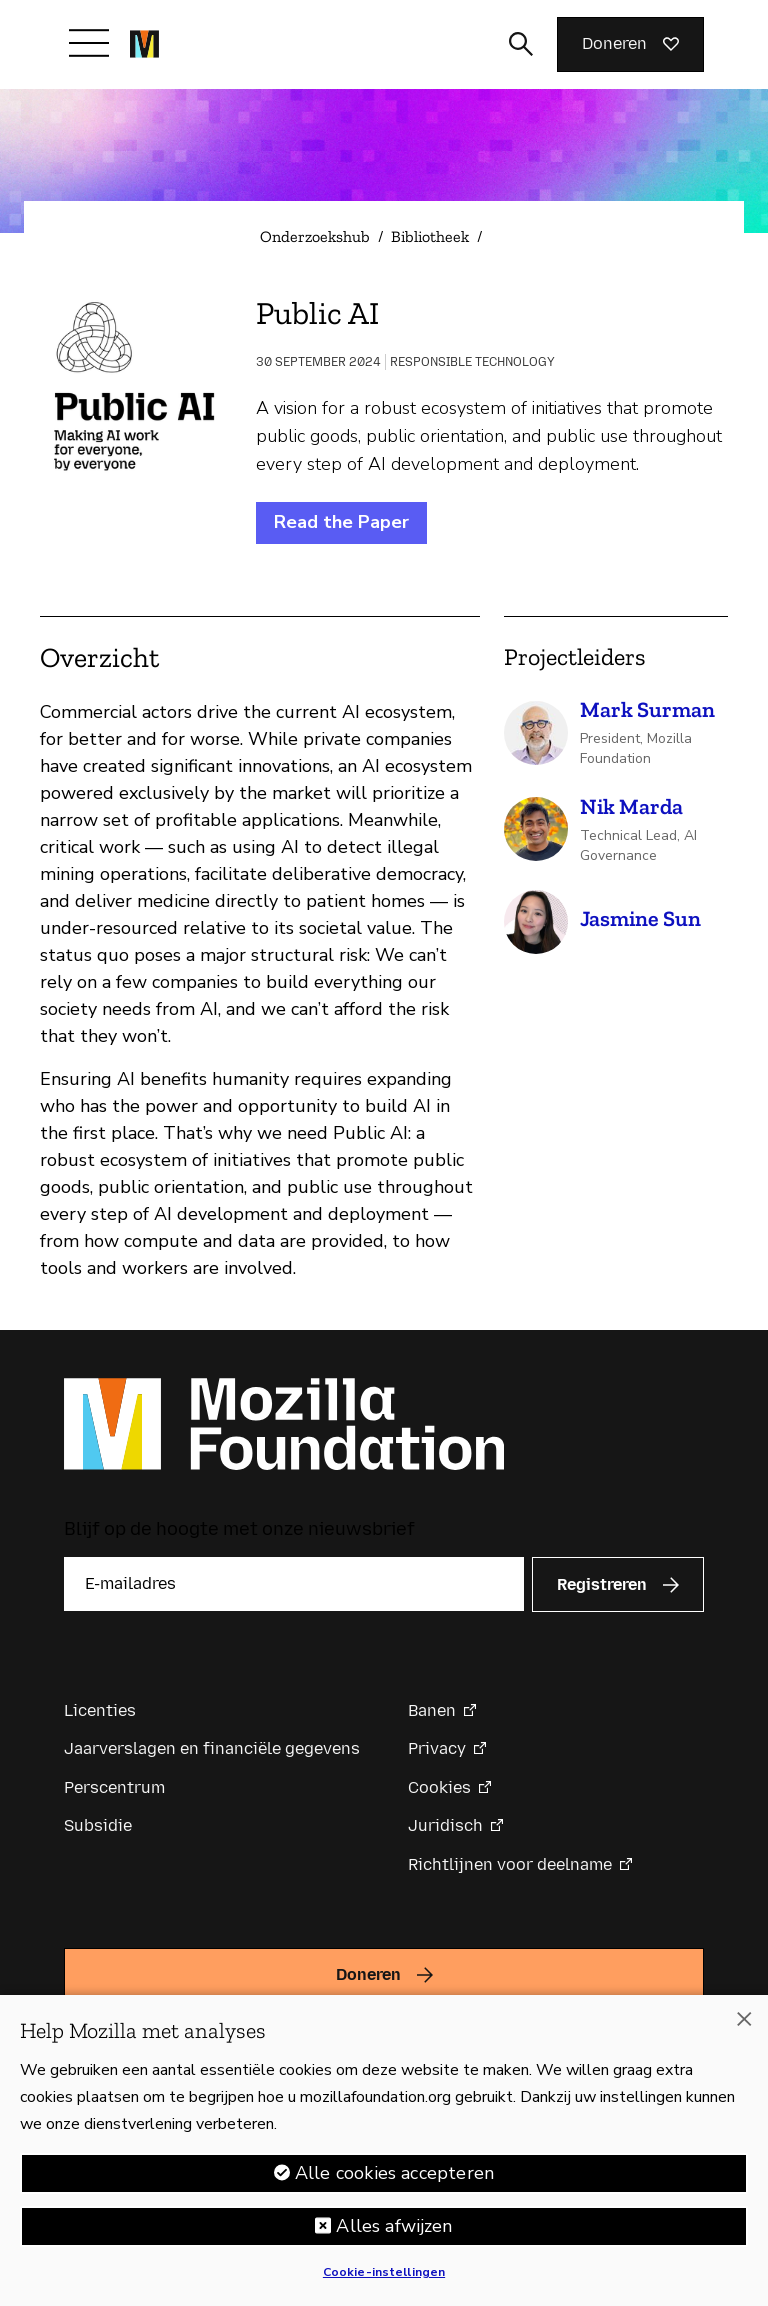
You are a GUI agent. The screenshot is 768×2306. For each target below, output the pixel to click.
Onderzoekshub (315, 236)
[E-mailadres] (294, 1584)
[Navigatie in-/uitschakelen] (89, 43)
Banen (432, 1710)
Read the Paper (341, 522)
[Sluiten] (744, 2019)
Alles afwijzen (394, 2226)
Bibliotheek (430, 236)
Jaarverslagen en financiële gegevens (212, 1748)
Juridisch (445, 1825)
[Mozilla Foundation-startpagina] (144, 44)
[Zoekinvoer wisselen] (521, 44)
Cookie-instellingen (384, 2272)
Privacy (437, 1748)
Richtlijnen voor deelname (510, 1864)
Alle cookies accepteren (394, 2173)
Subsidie (98, 1825)
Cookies (439, 1787)
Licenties (100, 1710)
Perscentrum (114, 1787)
